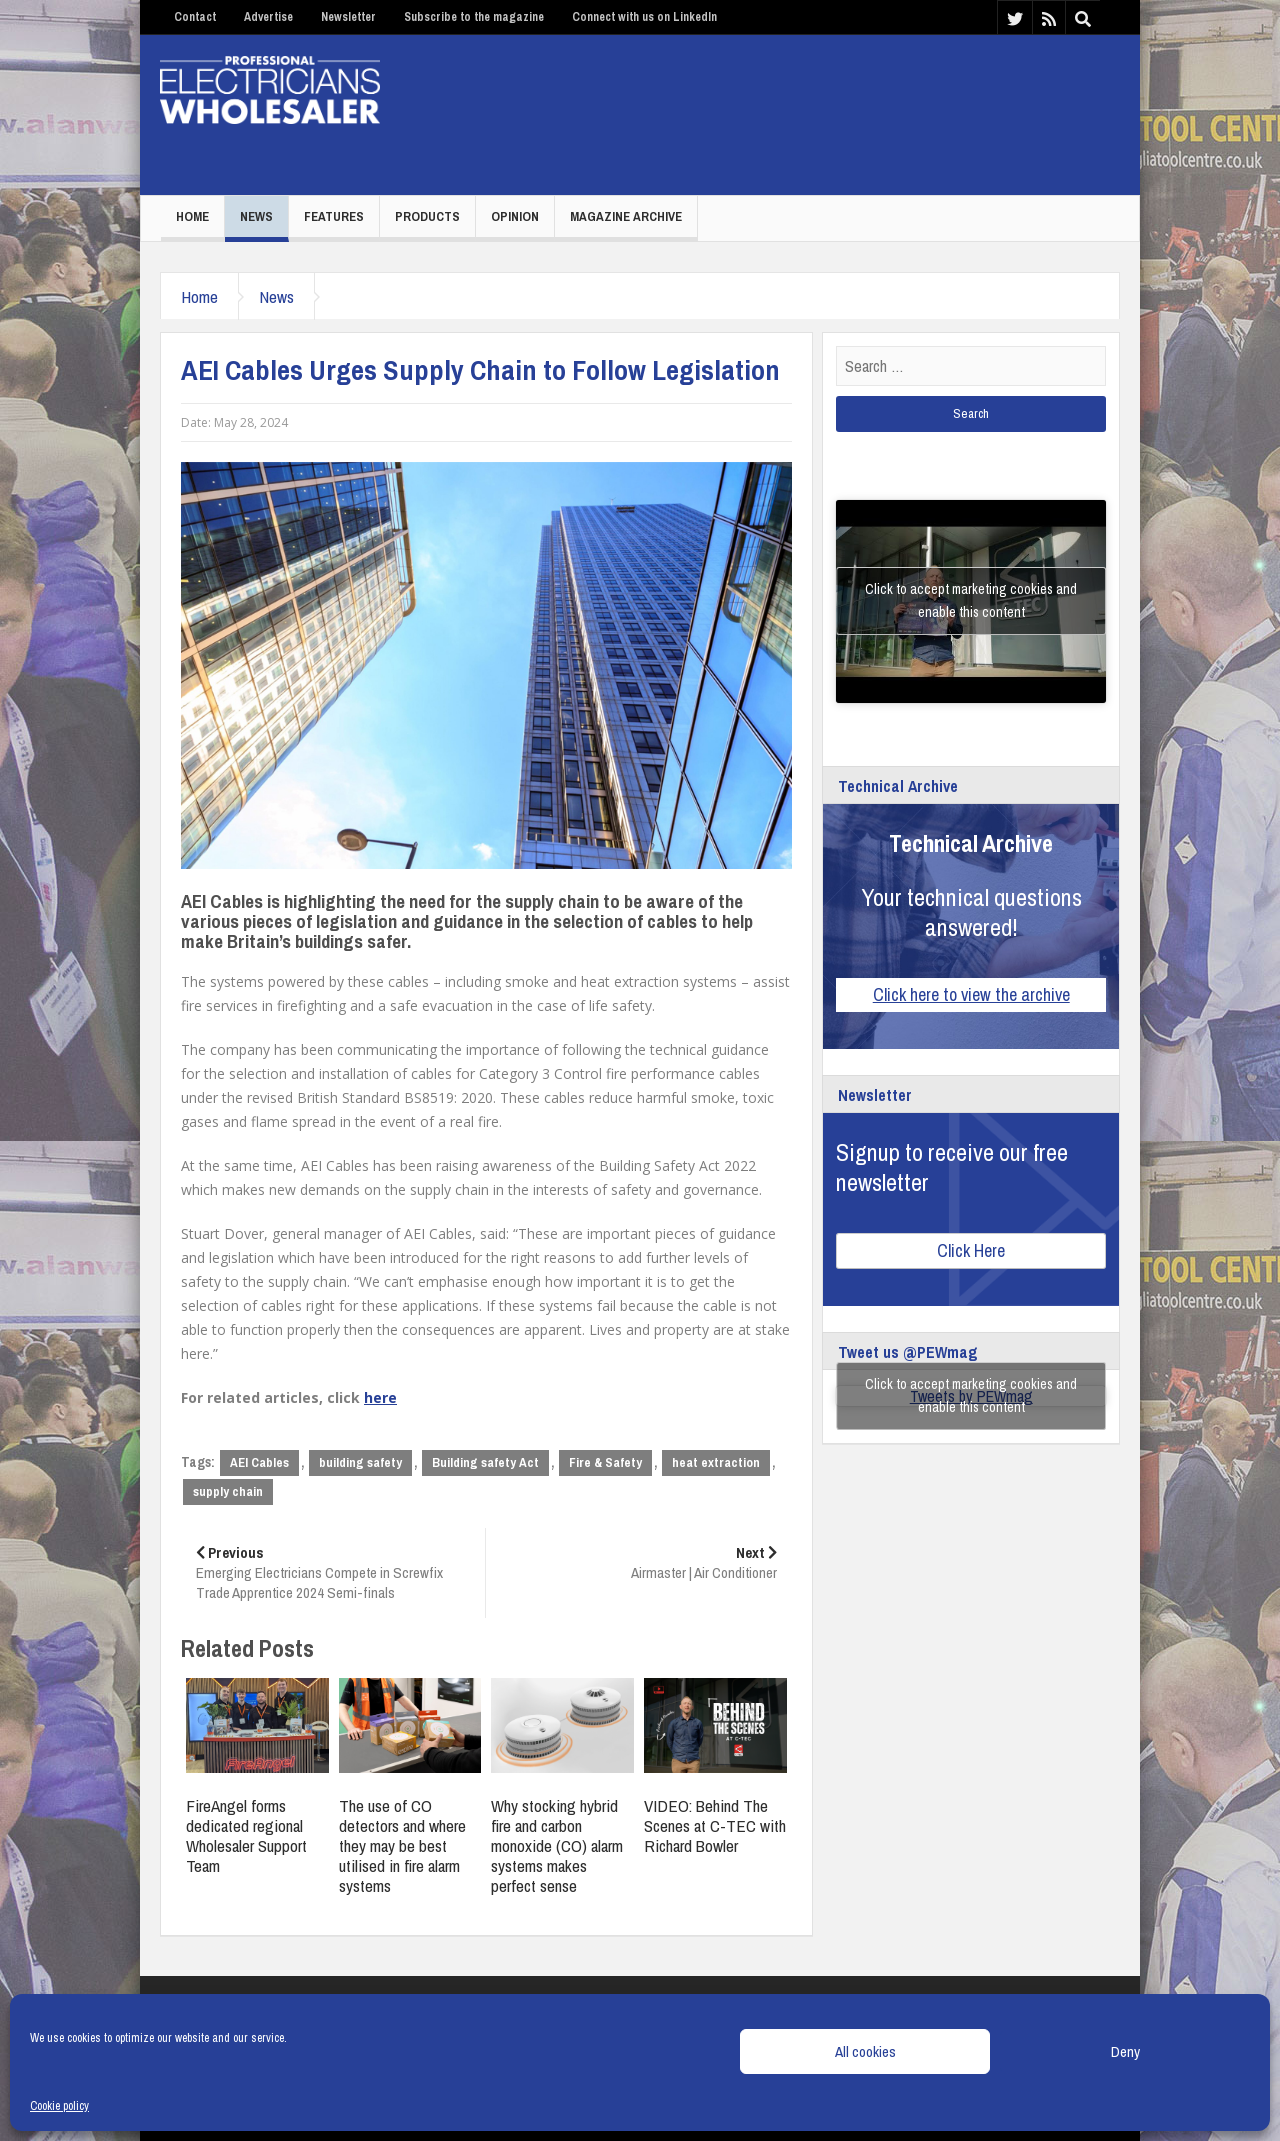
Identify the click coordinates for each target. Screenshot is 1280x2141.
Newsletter (348, 17)
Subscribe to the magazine (474, 17)
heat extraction (716, 1462)
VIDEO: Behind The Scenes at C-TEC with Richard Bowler (715, 1825)
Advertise (268, 17)
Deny (1125, 2051)
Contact (195, 17)
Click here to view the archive (971, 994)
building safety (360, 1462)
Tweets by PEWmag (971, 1396)
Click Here (971, 1250)
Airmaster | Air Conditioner (638, 1562)
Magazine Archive (626, 216)
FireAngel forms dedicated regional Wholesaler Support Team (246, 1835)
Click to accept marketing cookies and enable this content (971, 600)
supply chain (228, 1491)
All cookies (865, 2051)
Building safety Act (485, 1462)
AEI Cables (259, 1462)
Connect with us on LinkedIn (644, 17)
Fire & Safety (605, 1462)
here (380, 1397)
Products (427, 216)
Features (334, 216)
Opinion (515, 216)
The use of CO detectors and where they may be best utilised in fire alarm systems (402, 1845)
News (256, 216)
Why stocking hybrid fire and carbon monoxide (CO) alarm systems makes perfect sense (557, 1845)
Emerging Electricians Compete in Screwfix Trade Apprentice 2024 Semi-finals (333, 1572)
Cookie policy (59, 2106)
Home (192, 216)
